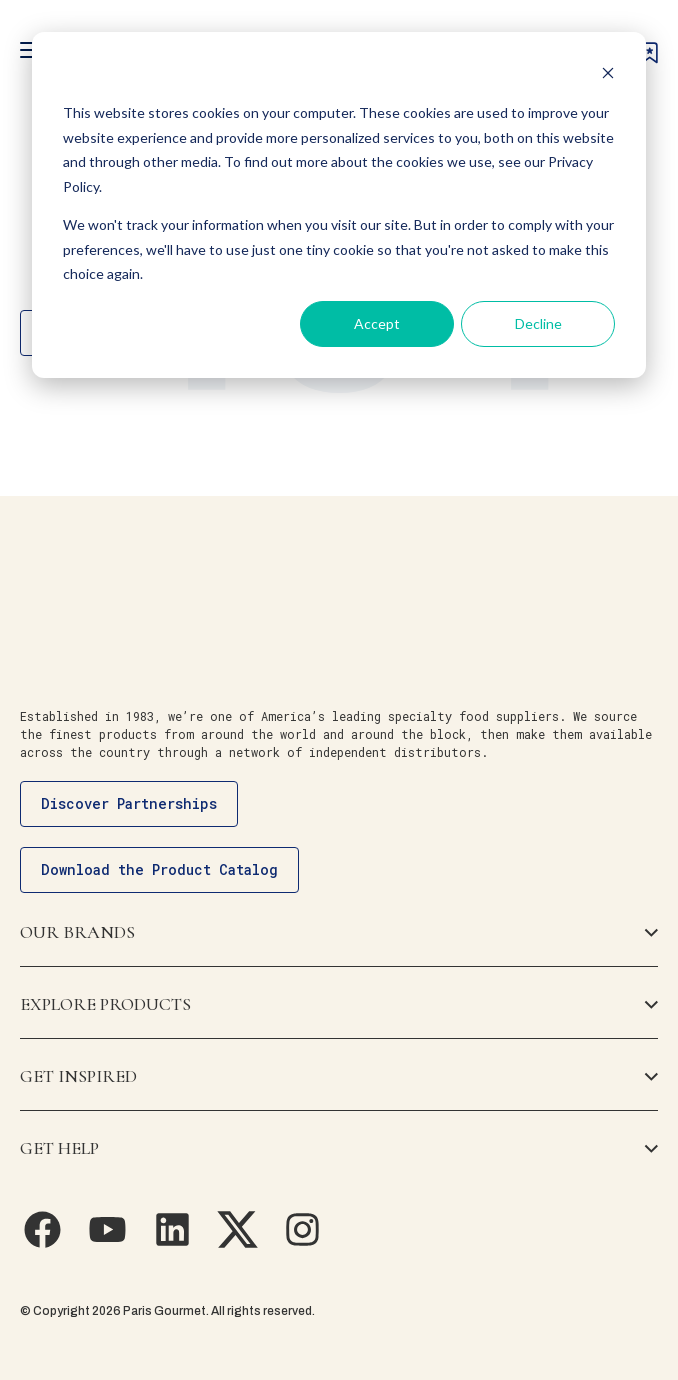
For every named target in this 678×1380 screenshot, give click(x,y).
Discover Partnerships (129, 803)
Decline (538, 323)
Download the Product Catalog (159, 869)
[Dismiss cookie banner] (608, 75)
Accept (377, 323)
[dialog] (339, 205)
